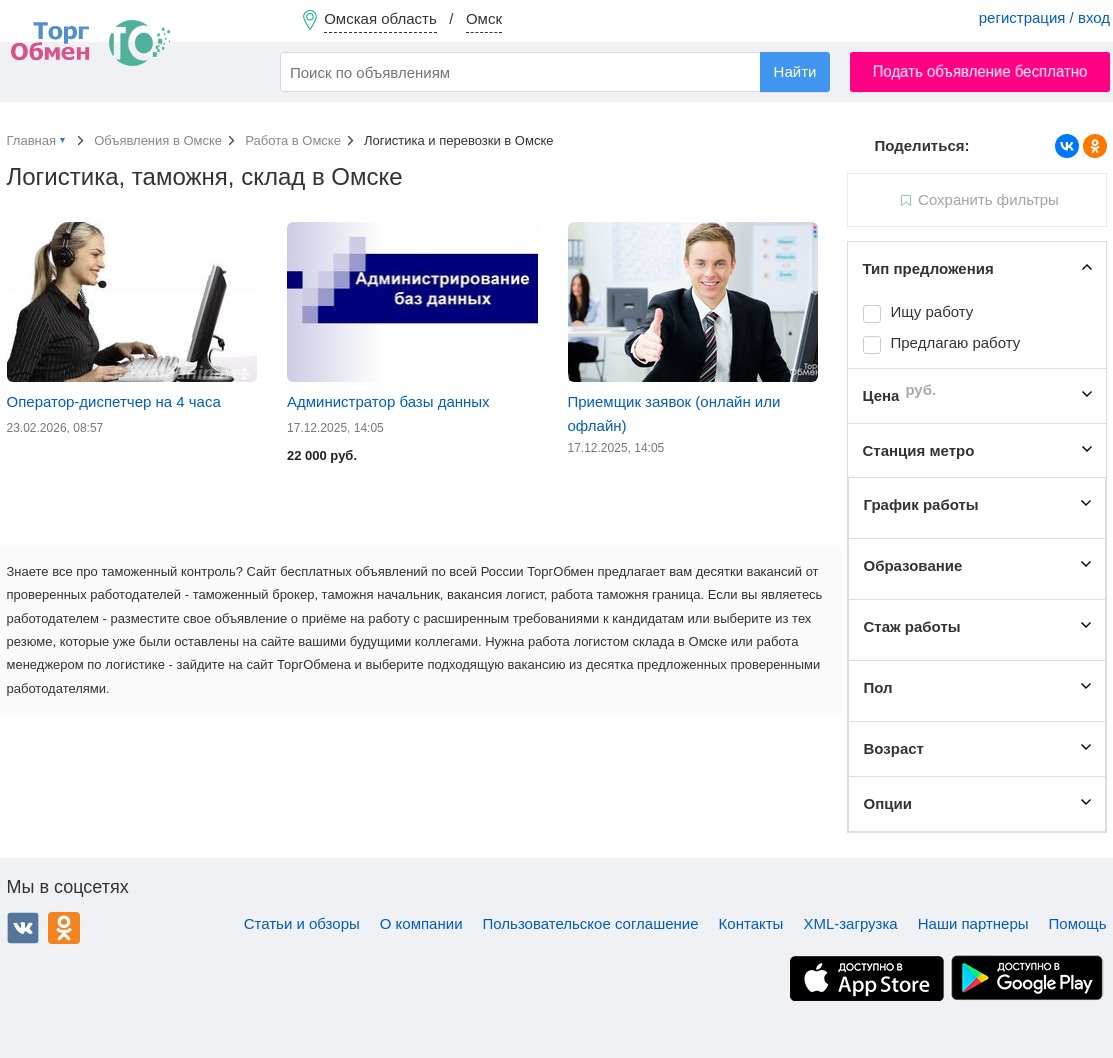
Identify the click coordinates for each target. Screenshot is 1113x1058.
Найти (795, 71)
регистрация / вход (1044, 17)
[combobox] (555, 72)
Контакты (751, 923)
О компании (421, 923)
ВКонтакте (23, 928)
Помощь (1078, 923)
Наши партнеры (973, 923)
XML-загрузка (850, 923)
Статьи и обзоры (302, 923)
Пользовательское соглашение (591, 923)
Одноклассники (64, 928)
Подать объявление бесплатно (980, 71)
